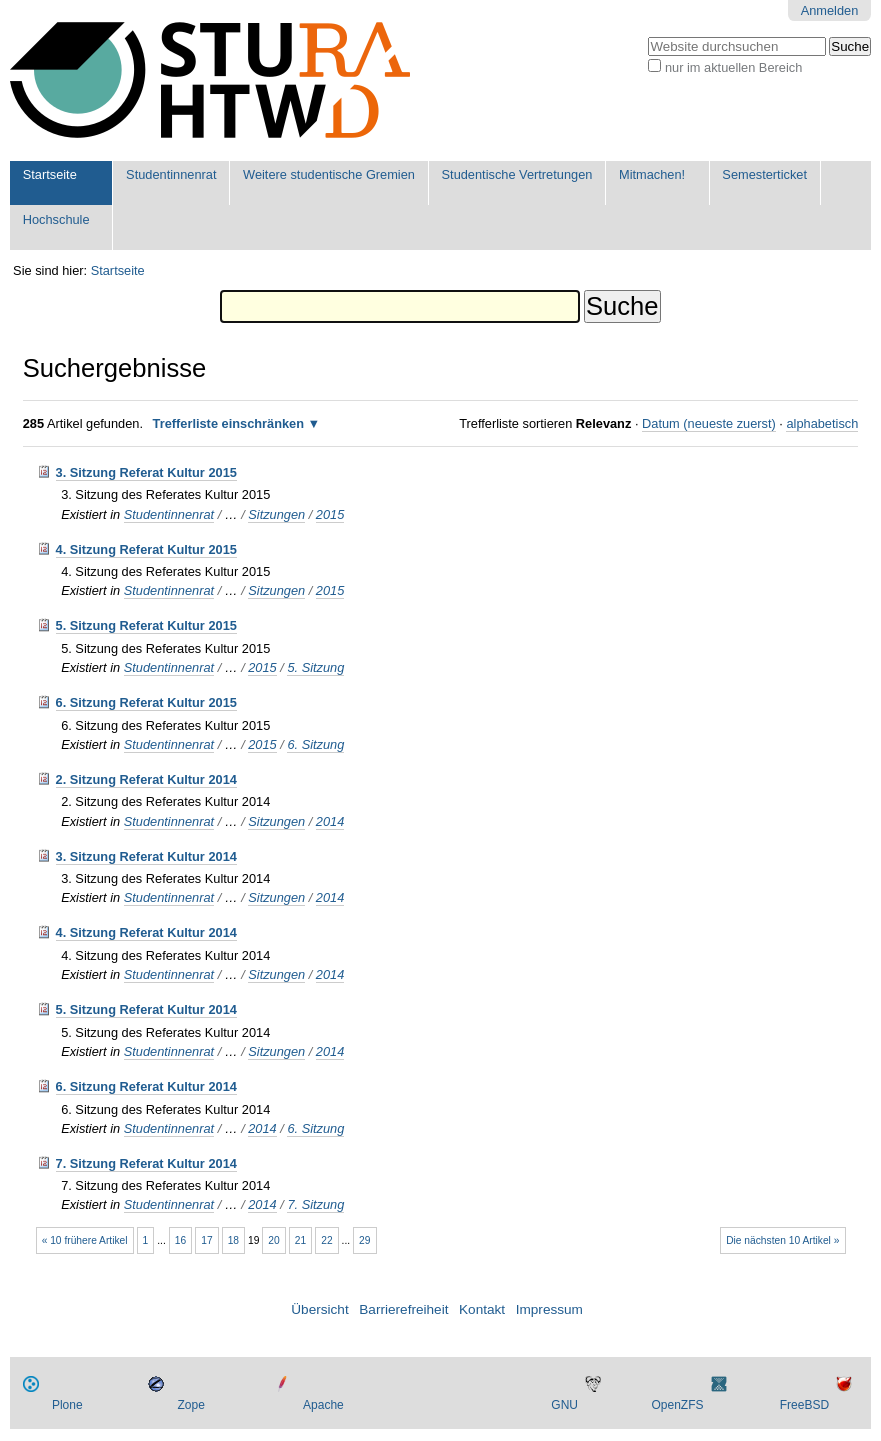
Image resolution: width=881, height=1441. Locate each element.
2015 (330, 514)
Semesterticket (764, 174)
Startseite (50, 174)
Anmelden (830, 10)
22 (326, 1240)
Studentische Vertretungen (517, 174)
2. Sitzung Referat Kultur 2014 (146, 779)
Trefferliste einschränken (229, 423)
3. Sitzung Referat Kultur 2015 (146, 472)
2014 (330, 821)
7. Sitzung (315, 1204)
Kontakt (482, 1309)
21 (300, 1240)
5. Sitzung (315, 667)
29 (364, 1240)
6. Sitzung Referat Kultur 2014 (146, 1086)
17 (206, 1240)
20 (273, 1240)
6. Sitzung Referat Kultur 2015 (146, 702)
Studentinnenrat (171, 174)
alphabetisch (822, 423)
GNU (564, 1405)
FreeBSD (804, 1405)
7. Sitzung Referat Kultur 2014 (146, 1163)
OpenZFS (678, 1405)
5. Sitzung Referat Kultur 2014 (146, 1009)
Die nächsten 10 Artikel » (782, 1240)
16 (180, 1240)
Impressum (549, 1309)
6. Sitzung (315, 744)
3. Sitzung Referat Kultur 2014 (146, 856)
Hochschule (56, 219)
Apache (323, 1405)
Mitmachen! (652, 174)
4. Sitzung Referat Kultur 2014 (146, 932)
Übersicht (319, 1309)
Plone (67, 1405)
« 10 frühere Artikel (85, 1240)
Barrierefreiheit (403, 1309)
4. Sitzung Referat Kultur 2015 (146, 549)
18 (233, 1240)
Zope (190, 1405)
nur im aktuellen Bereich (733, 67)
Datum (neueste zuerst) (709, 423)
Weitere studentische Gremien (329, 174)
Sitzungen (276, 514)
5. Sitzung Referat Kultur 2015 (146, 625)
